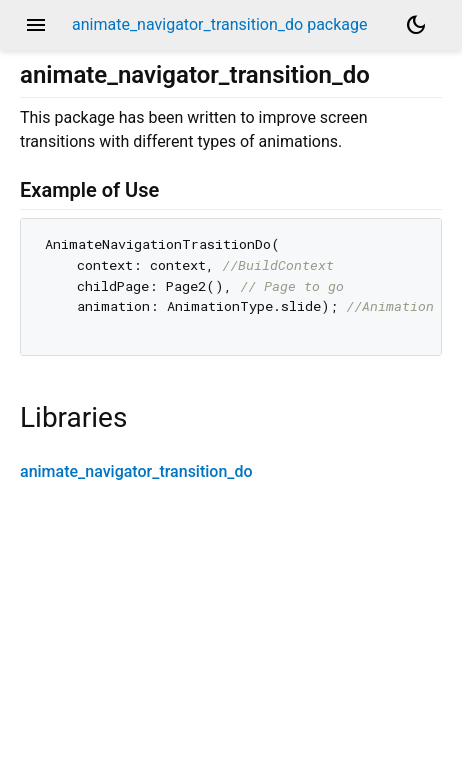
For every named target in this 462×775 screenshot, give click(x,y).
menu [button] (36, 25)
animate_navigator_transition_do (136, 471)
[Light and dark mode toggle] (416, 25)
